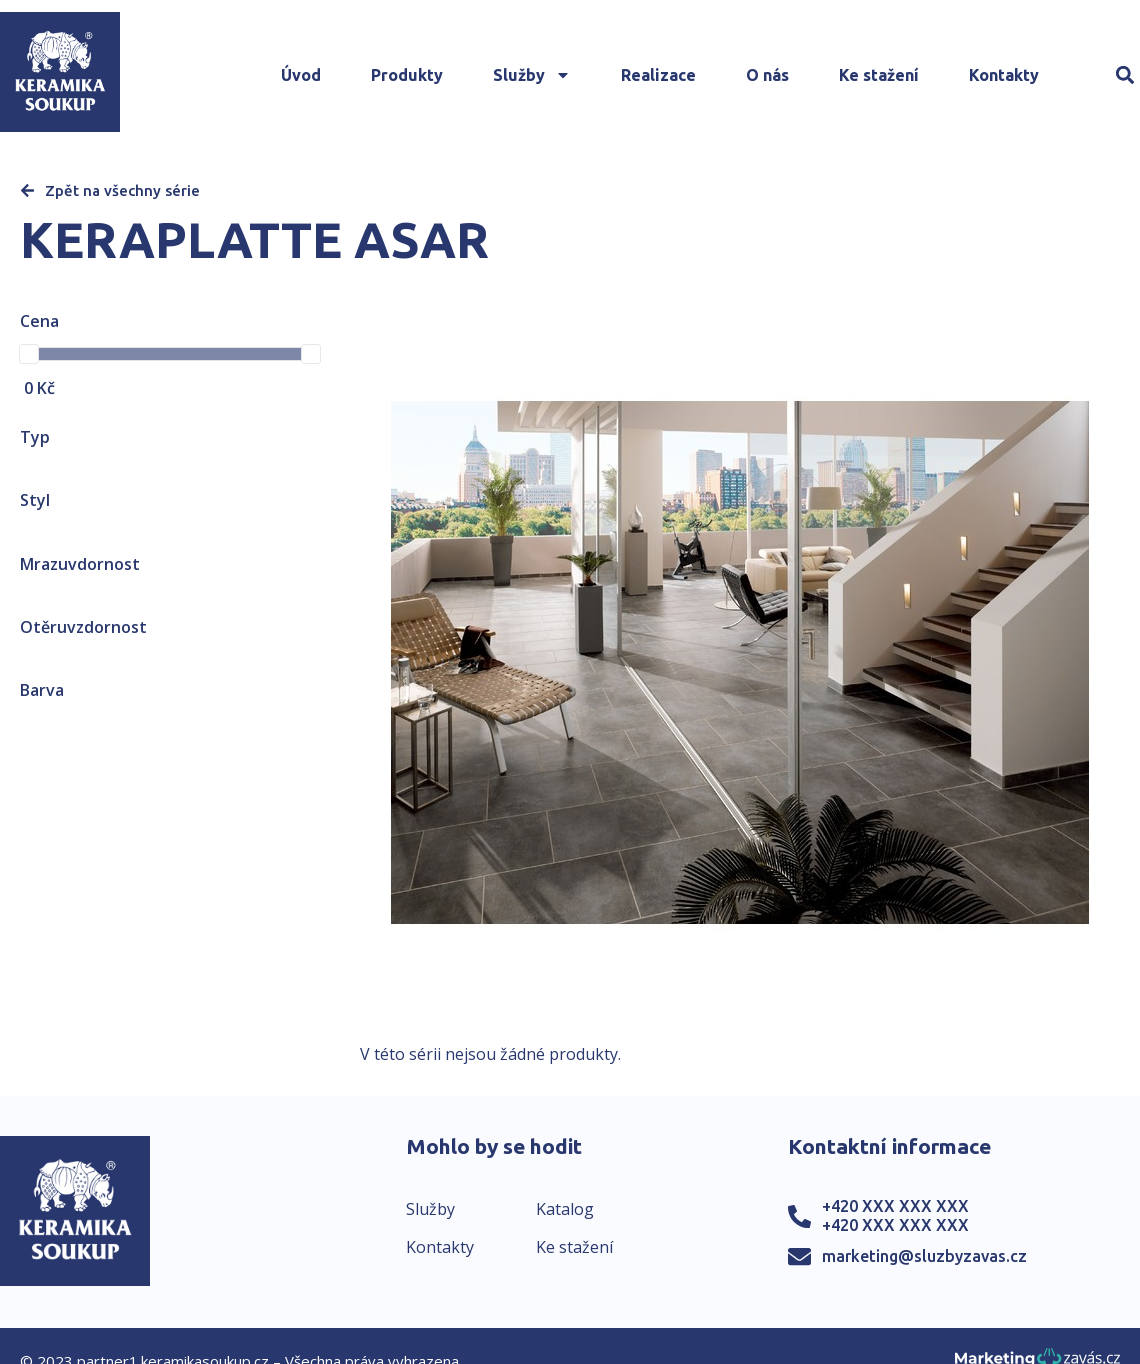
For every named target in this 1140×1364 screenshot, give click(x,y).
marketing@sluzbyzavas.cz (924, 1256)
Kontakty (1004, 75)
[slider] (29, 354)
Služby (532, 75)
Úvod (301, 75)
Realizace (658, 75)
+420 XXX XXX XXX (895, 1206)
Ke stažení (879, 75)
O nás (767, 75)
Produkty (407, 75)
